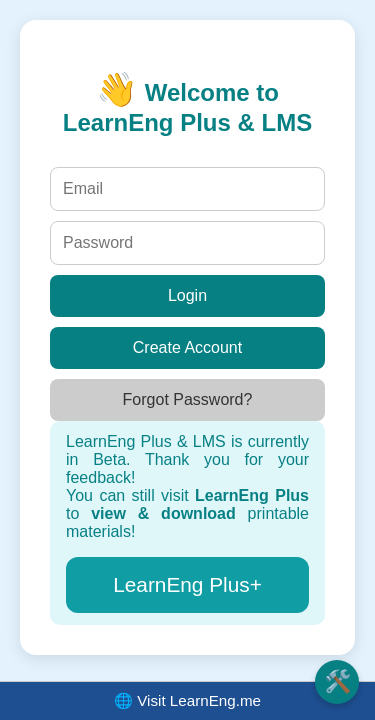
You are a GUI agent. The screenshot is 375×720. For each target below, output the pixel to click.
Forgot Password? (188, 399)
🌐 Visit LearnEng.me (187, 700)
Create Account (187, 347)
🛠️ (337, 681)
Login (187, 295)
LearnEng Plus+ (187, 584)
